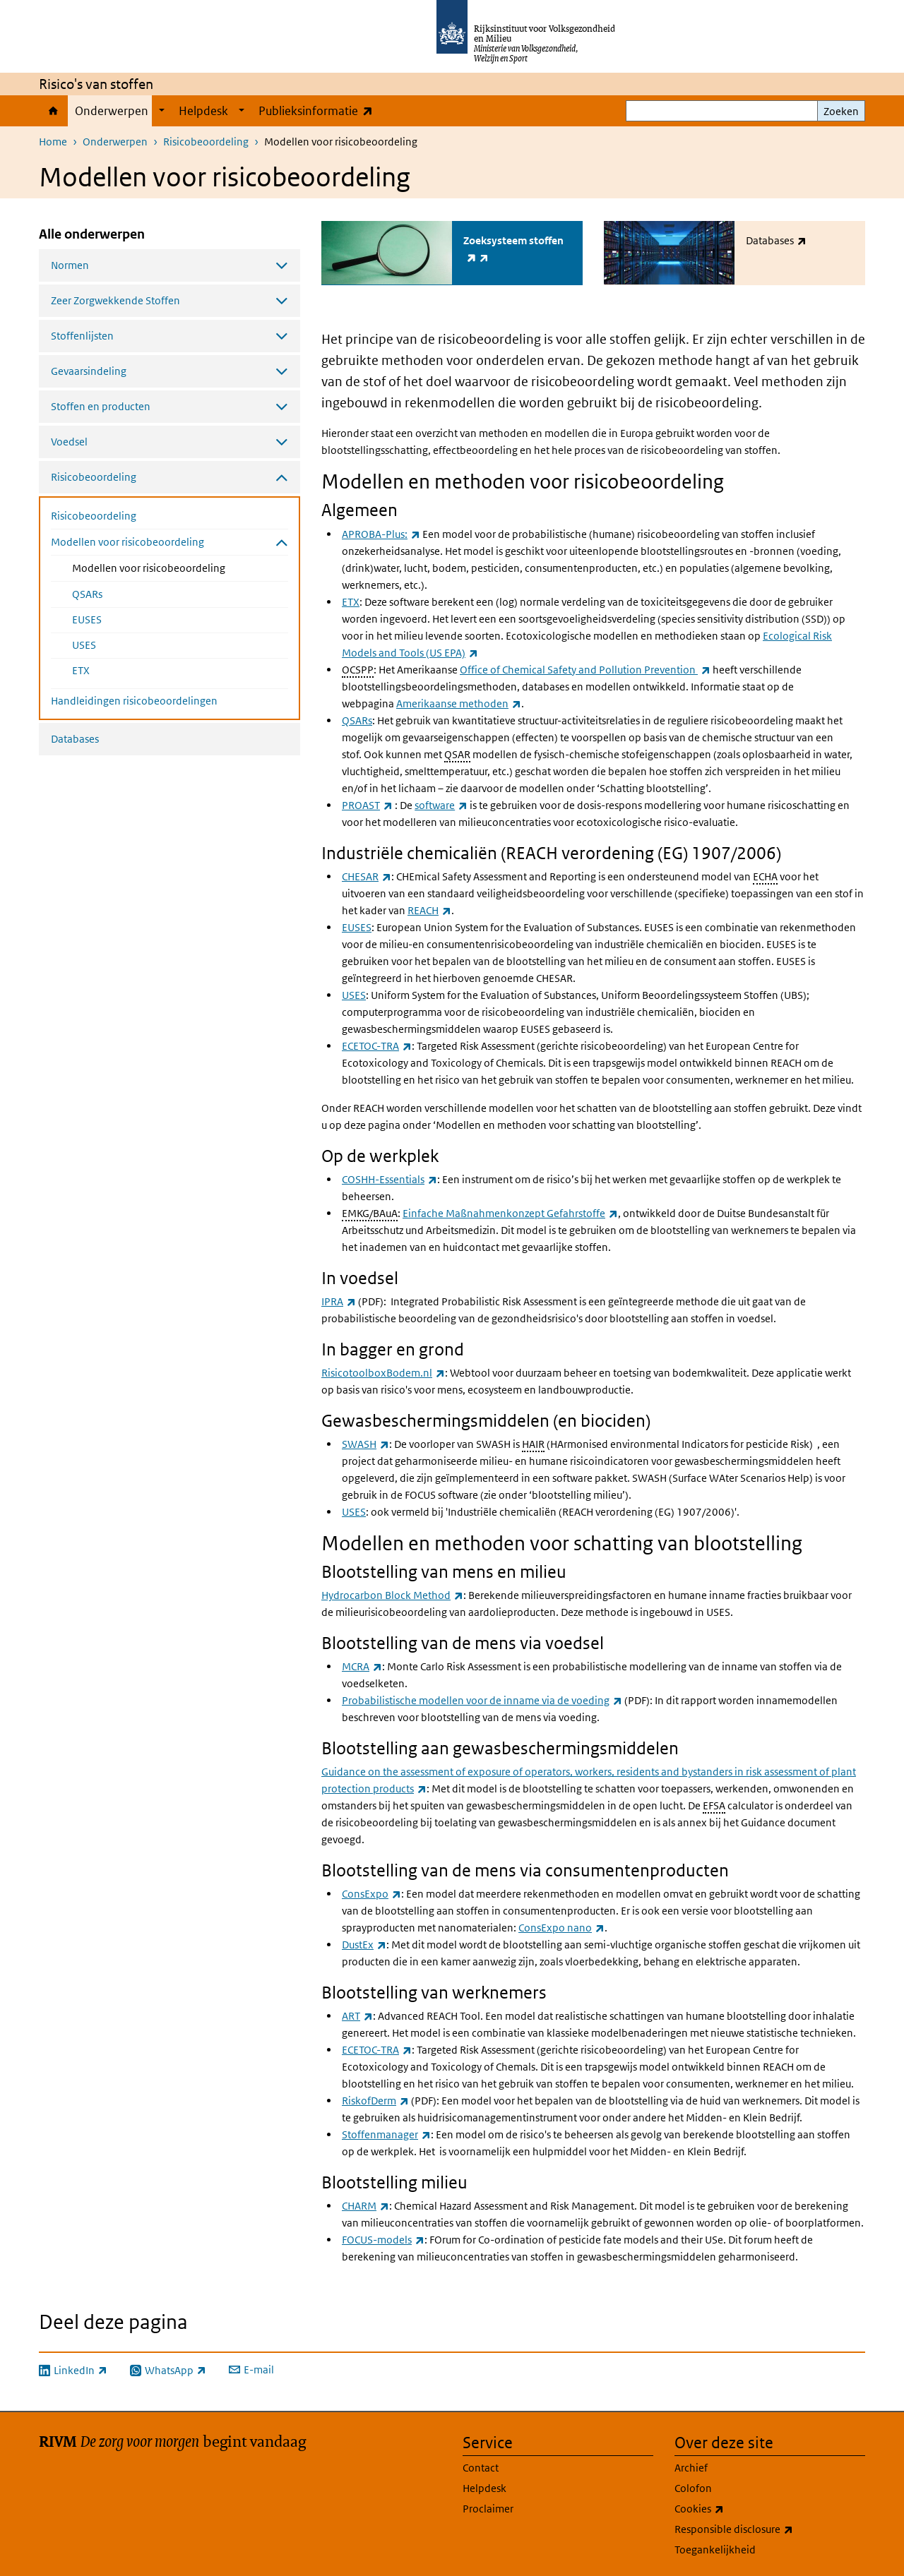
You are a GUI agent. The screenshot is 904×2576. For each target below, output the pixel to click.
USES (84, 645)
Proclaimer (488, 2508)
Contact (481, 2467)
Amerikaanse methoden (458, 702)
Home (53, 110)
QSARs (87, 594)
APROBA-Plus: (381, 532)
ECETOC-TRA (377, 1045)
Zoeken (841, 111)
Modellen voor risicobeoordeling (180, 567)
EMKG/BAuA (370, 1212)
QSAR (457, 753)
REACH (429, 909)
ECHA (765, 875)
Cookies (730, 2508)
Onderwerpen (111, 111)
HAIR (533, 1443)
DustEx (364, 1944)
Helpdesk (203, 111)
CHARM (365, 2205)
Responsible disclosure (764, 2528)
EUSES (87, 619)
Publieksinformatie (318, 110)
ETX (81, 670)
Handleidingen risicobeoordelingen (134, 700)
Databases (75, 738)
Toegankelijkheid (715, 2549)
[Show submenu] (162, 110)
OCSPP (358, 668)
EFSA (714, 1804)
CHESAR (366, 875)
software (441, 803)
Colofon (693, 2487)
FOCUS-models (383, 2239)
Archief (691, 2467)
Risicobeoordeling (206, 141)
